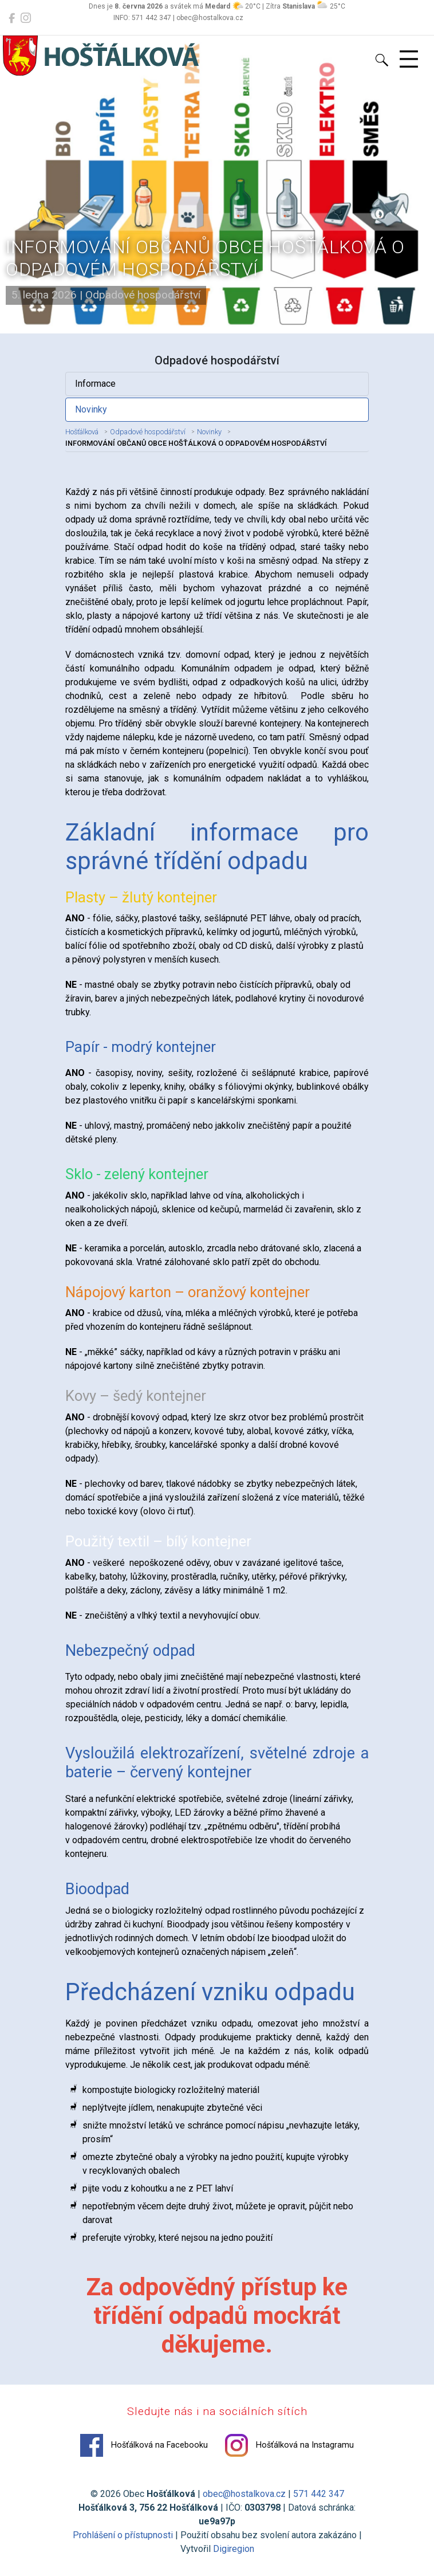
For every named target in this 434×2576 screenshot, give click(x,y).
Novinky (91, 409)
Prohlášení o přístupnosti (123, 2535)
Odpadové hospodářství (148, 431)
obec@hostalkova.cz (244, 2493)
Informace (95, 383)
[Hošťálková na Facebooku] (12, 18)
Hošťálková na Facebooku (144, 2445)
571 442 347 (318, 2493)
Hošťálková (81, 431)
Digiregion (233, 2548)
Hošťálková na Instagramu (289, 2445)
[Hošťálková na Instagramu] (26, 18)
